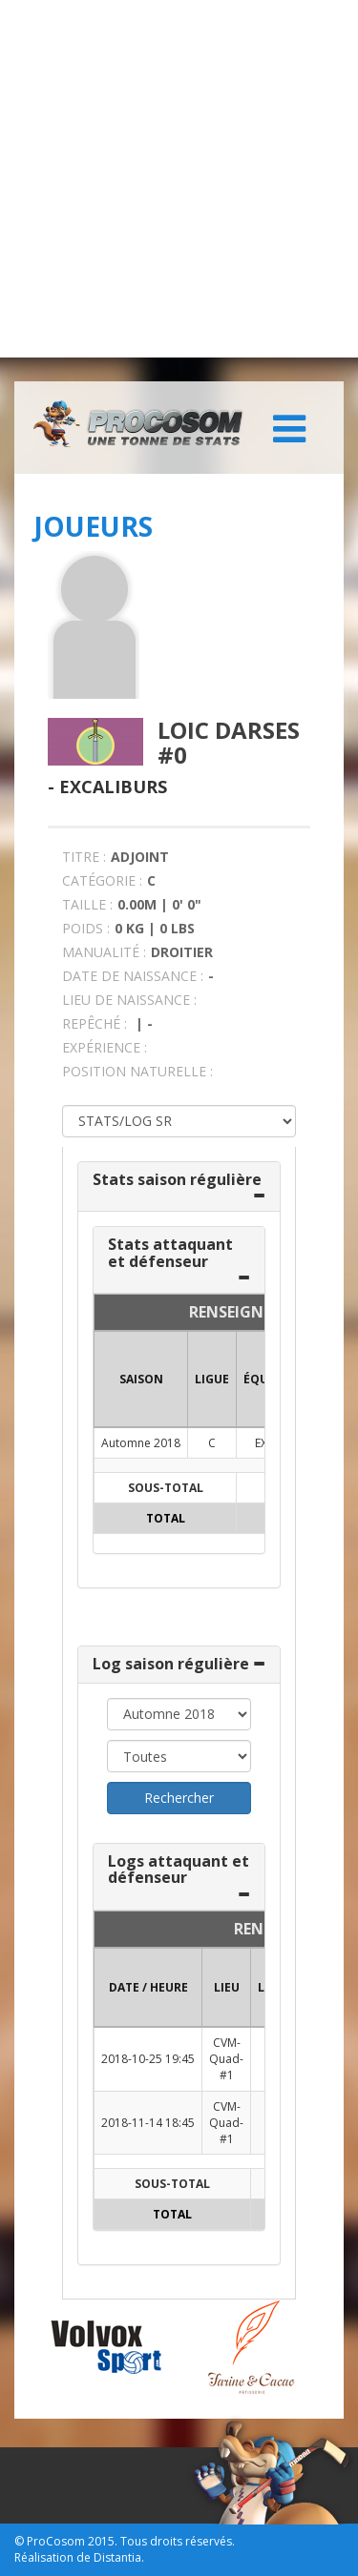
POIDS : (86, 928)
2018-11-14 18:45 (148, 2123)
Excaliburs (113, 786)
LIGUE (212, 1379)
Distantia (117, 2557)
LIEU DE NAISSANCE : (129, 1000)
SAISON (141, 1379)
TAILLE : (87, 904)
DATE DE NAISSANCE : (132, 976)
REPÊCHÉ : (94, 1023)
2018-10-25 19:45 (148, 2059)
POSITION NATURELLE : (137, 1071)
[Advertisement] (179, 179)
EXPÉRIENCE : (104, 1047)
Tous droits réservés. (177, 2541)
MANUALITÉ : (104, 952)
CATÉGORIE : (102, 880)
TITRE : (84, 857)
